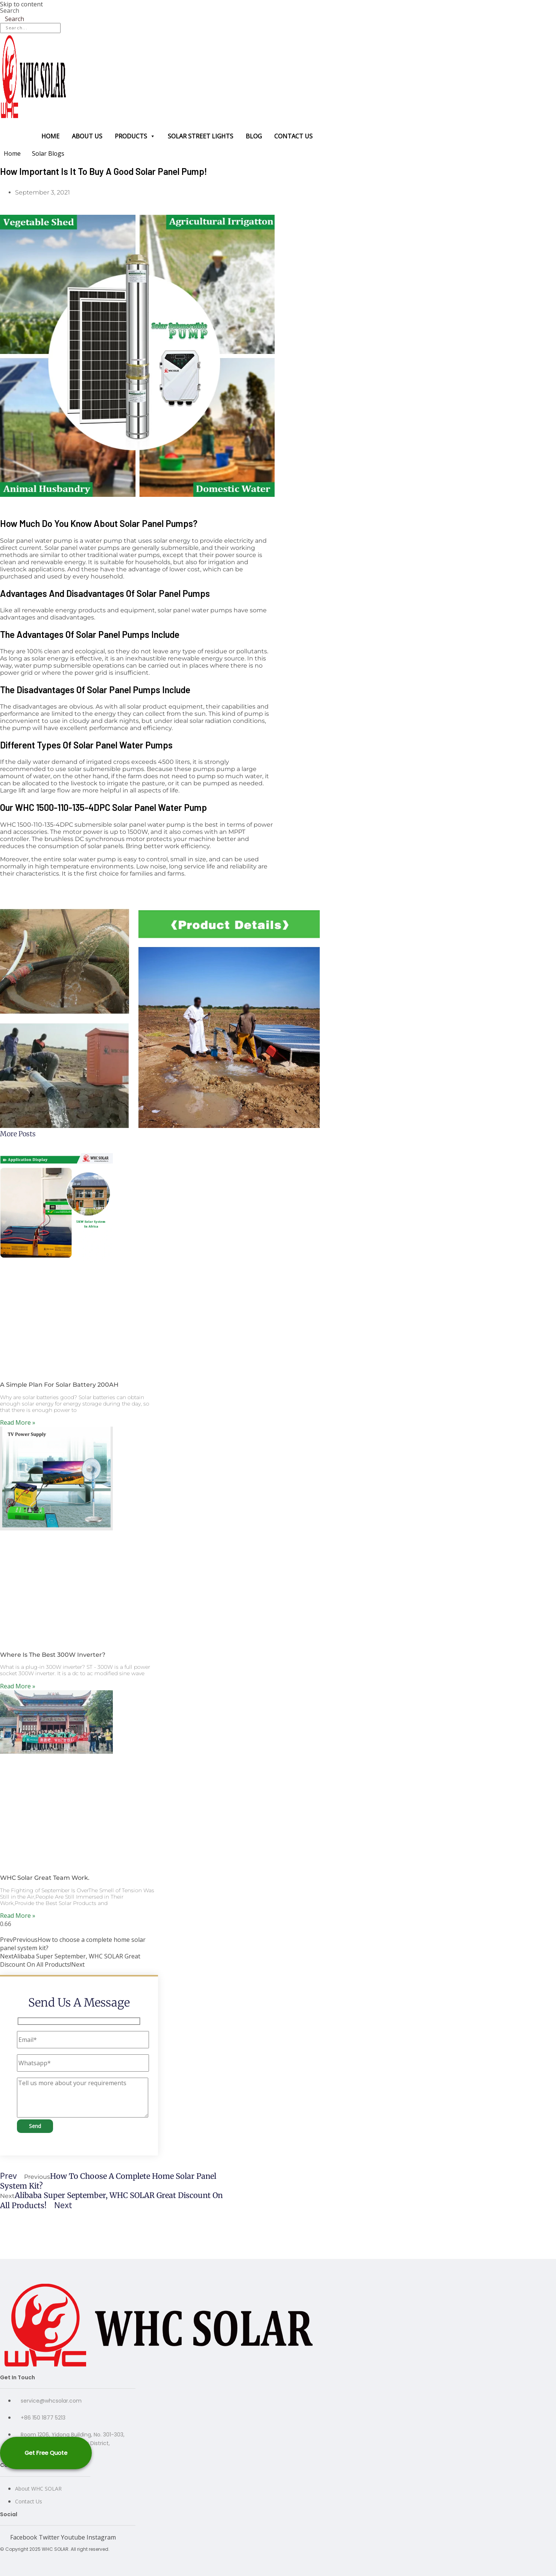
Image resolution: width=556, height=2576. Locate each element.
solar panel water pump (149, 824)
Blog (254, 136)
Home (50, 136)
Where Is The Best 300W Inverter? (52, 1654)
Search (9, 10)
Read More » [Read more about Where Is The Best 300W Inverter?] (17, 1686)
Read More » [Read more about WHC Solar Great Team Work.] (17, 1915)
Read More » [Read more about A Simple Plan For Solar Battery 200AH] (17, 1422)
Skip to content (21, 4)
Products (135, 136)
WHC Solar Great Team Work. (45, 1877)
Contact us (293, 136)
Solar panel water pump (36, 540)
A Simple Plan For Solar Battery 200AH (59, 1384)
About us (87, 136)
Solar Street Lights (200, 136)
